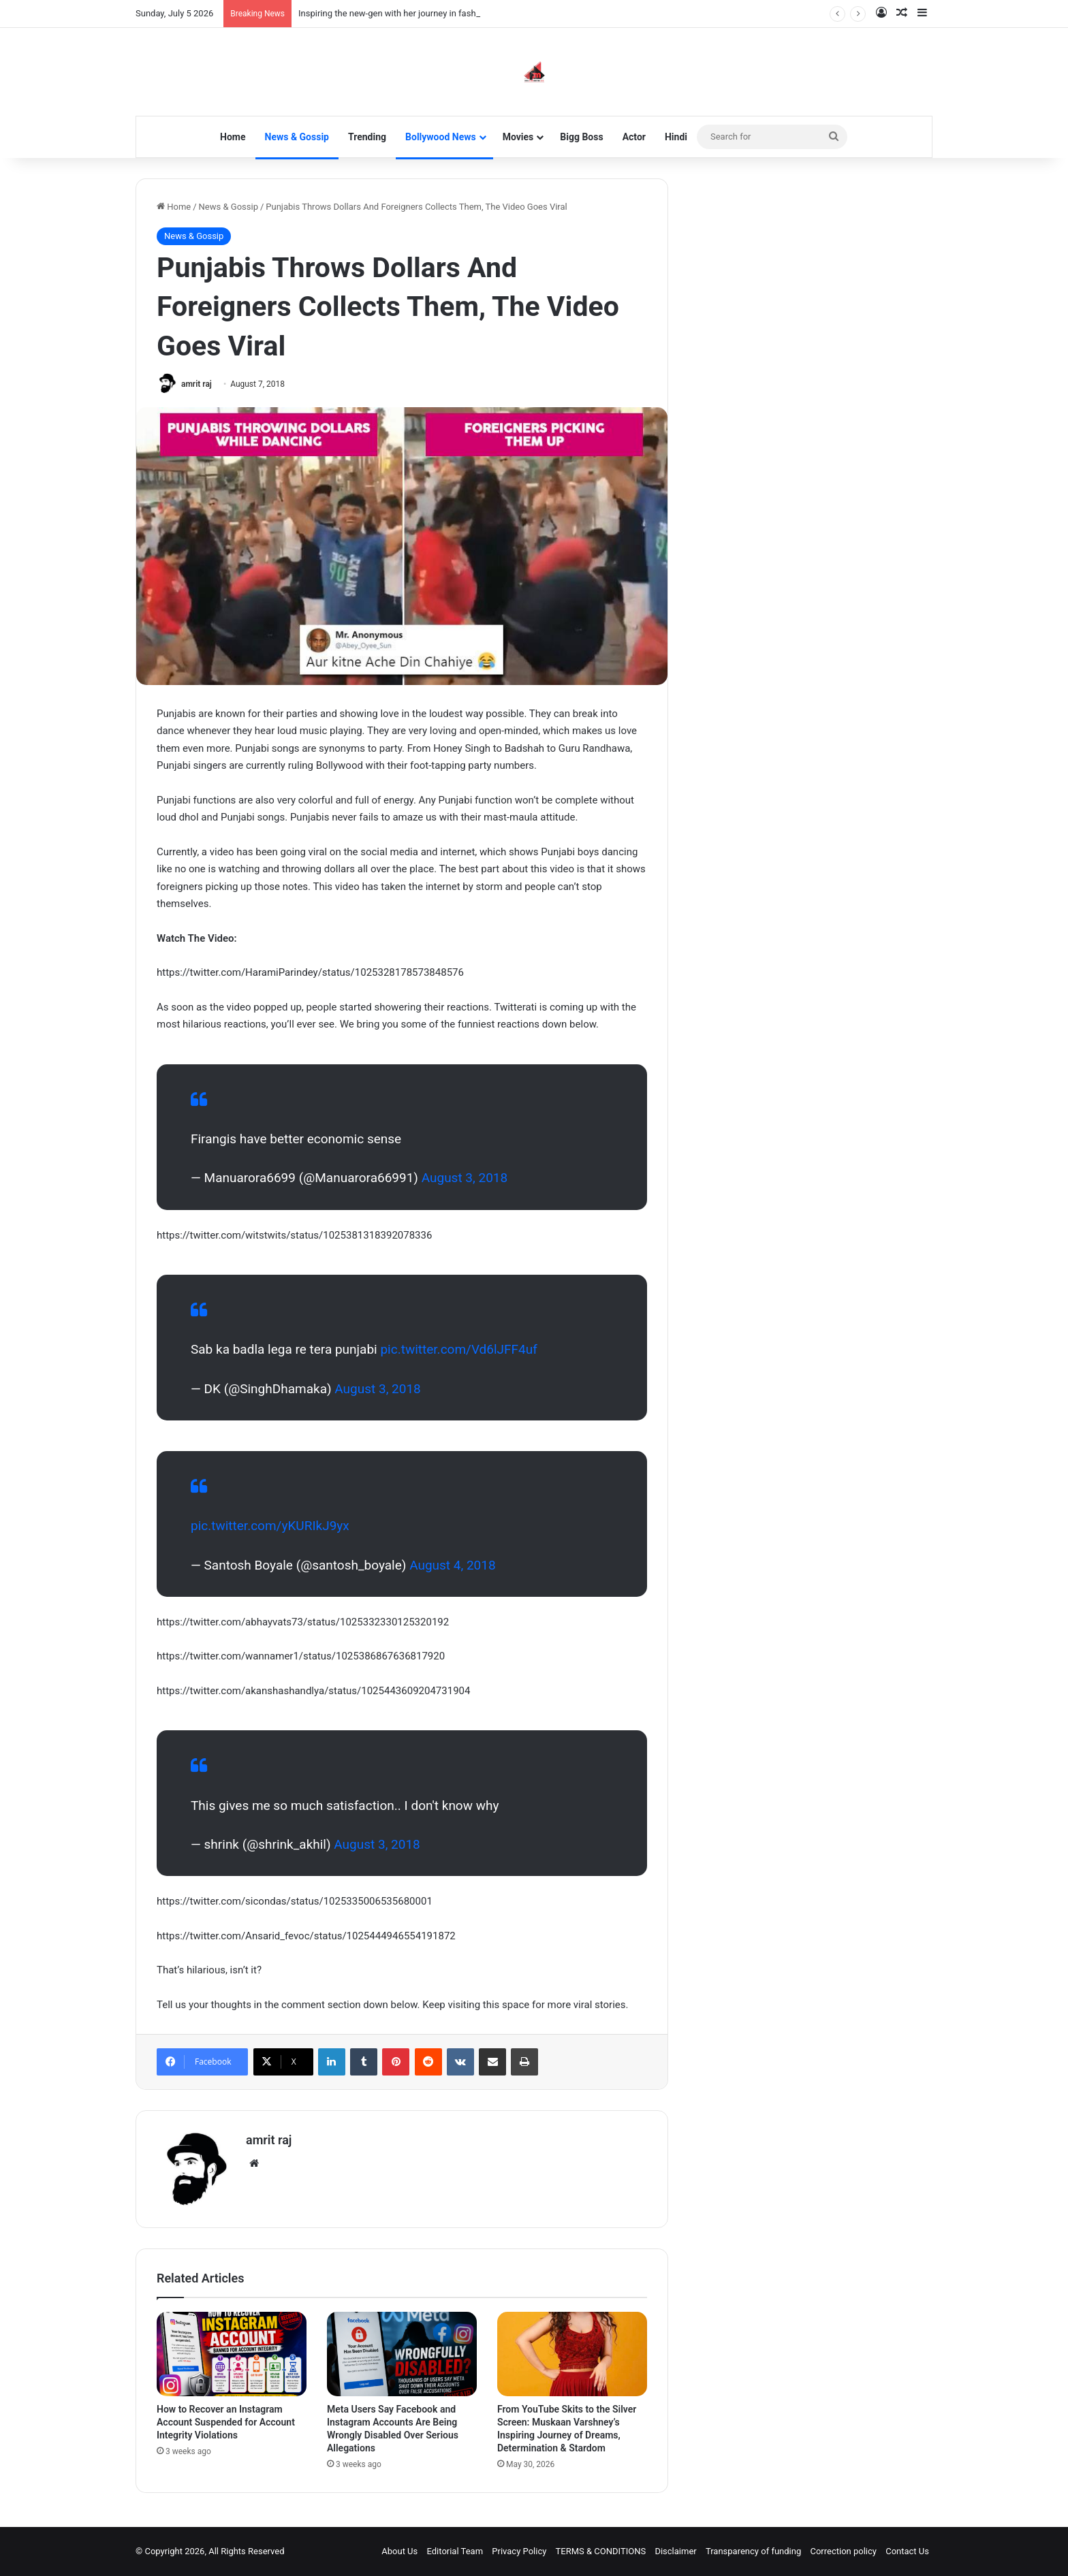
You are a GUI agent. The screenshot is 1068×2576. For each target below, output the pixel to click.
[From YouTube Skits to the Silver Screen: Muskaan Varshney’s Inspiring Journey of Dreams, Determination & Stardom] (572, 2354)
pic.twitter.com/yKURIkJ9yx (270, 1525)
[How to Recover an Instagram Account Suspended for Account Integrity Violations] (232, 2354)
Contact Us (907, 2551)
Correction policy (843, 2551)
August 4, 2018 (452, 1565)
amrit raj (196, 384)
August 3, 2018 (465, 1178)
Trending (367, 136)
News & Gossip (297, 136)
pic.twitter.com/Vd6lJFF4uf (458, 1349)
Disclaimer (675, 2551)
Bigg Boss (581, 136)
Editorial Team (455, 2551)
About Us (399, 2551)
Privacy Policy (519, 2551)
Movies (518, 136)
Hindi (676, 136)
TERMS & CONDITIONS (601, 2551)
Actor (634, 136)
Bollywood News (440, 136)
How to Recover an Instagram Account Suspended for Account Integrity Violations (226, 2422)
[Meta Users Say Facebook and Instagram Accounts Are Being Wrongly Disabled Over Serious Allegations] (402, 2354)
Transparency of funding (753, 2551)
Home (232, 136)
